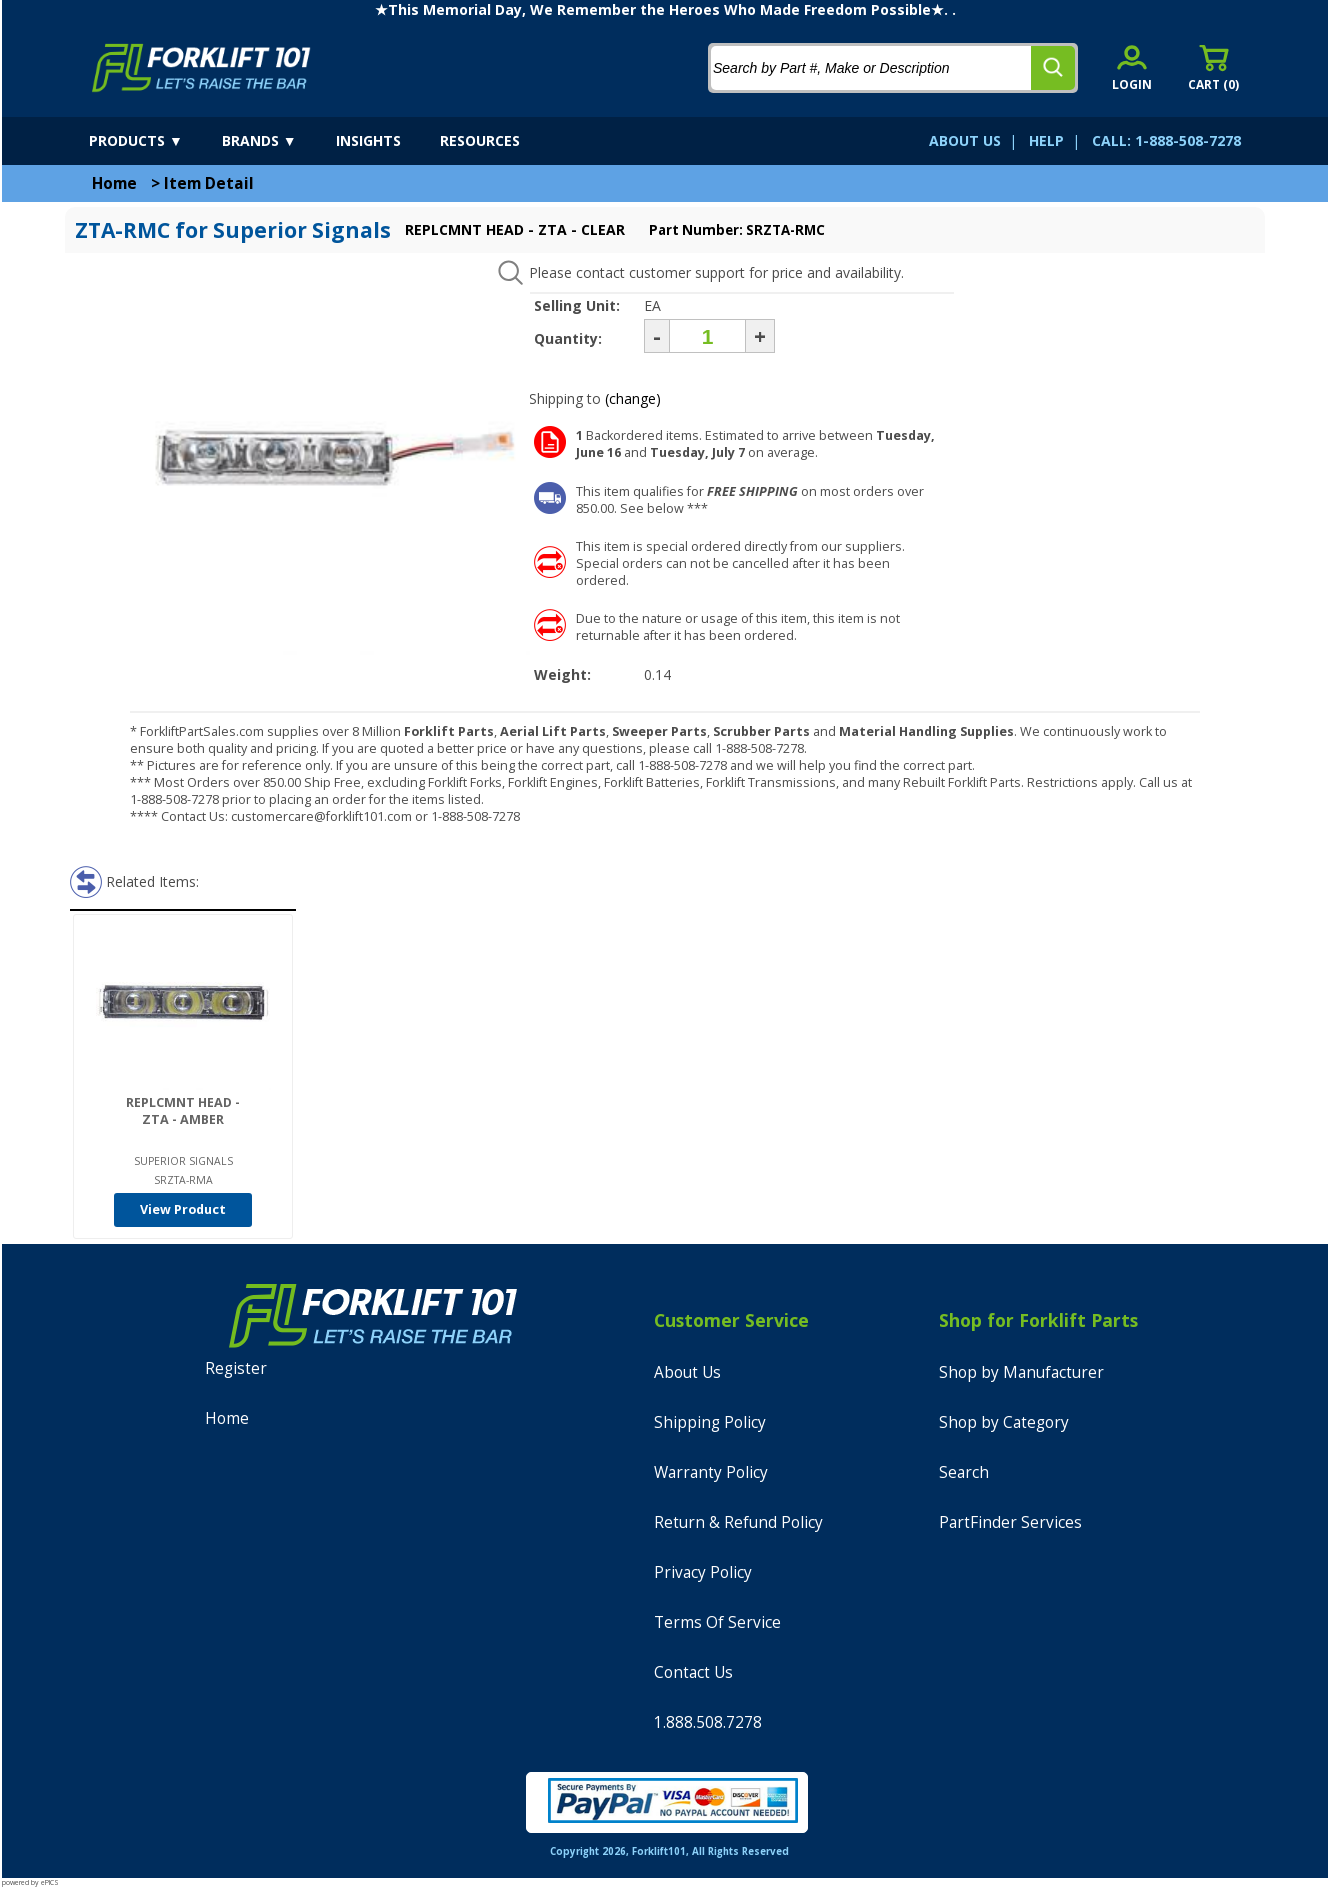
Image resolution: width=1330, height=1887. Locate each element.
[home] (201, 68)
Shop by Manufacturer (1021, 1372)
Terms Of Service (717, 1622)
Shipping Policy (710, 1422)
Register (236, 1368)
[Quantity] (707, 336)
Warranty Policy (711, 1472)
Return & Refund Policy (738, 1522)
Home (114, 183)
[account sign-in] (1132, 67)
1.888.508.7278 (708, 1722)
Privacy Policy (703, 1572)
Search (964, 1472)
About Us (687, 1372)
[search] (1053, 68)
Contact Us (693, 1672)
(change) (633, 398)
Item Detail (209, 183)
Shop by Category (1004, 1422)
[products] (153, 141)
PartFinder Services (1010, 1522)
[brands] (277, 141)
